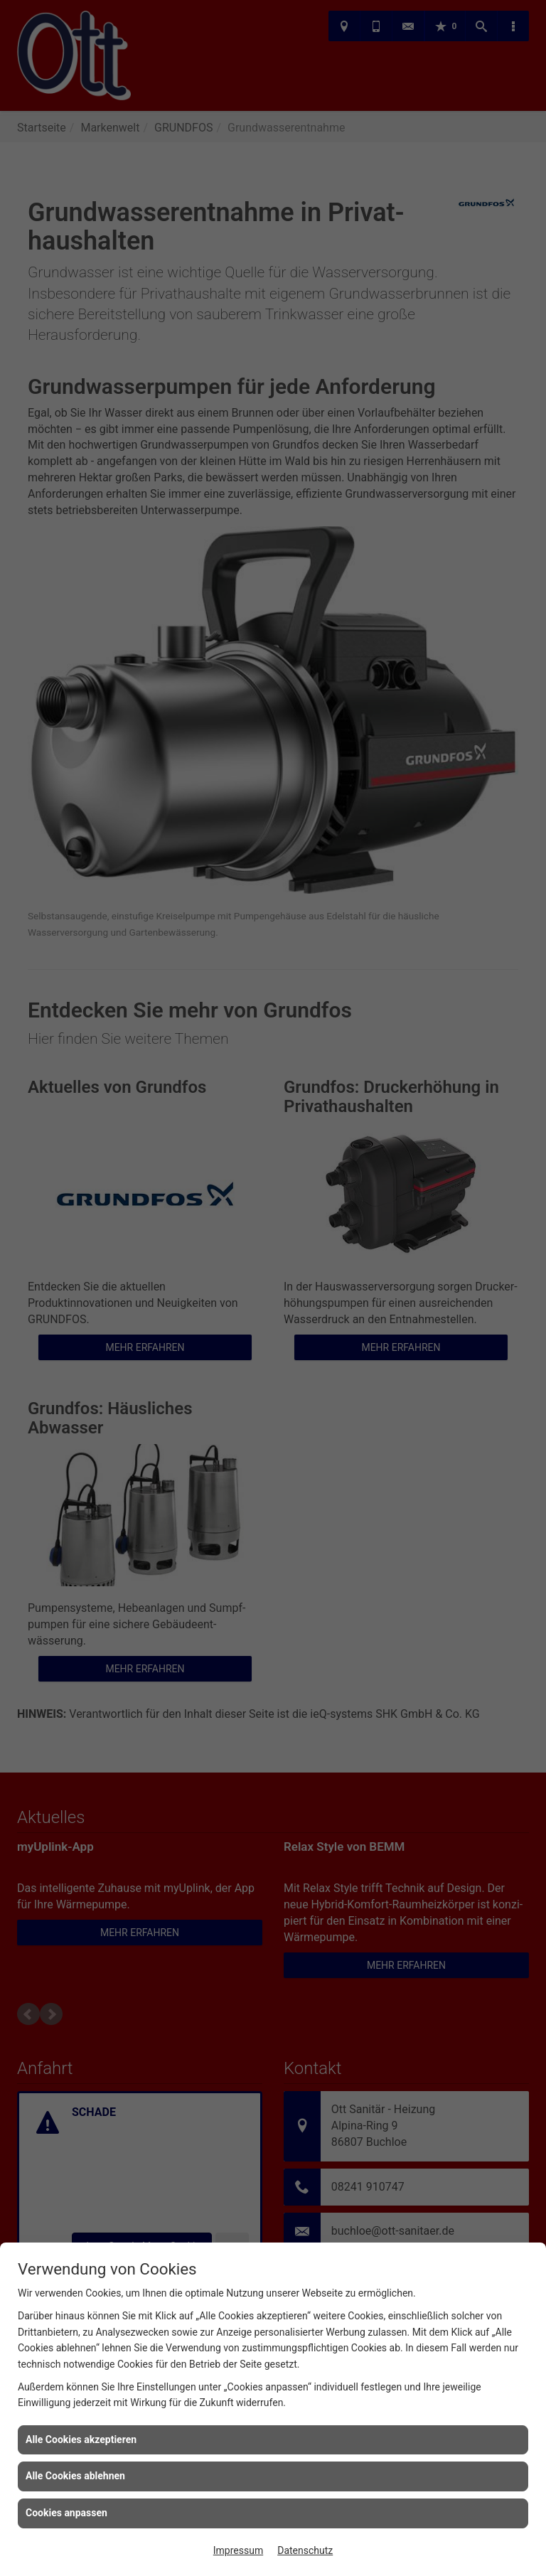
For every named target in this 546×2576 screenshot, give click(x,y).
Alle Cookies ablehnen (75, 2475)
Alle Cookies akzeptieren (81, 2439)
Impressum (238, 2550)
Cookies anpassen (66, 2512)
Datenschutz (305, 2550)
